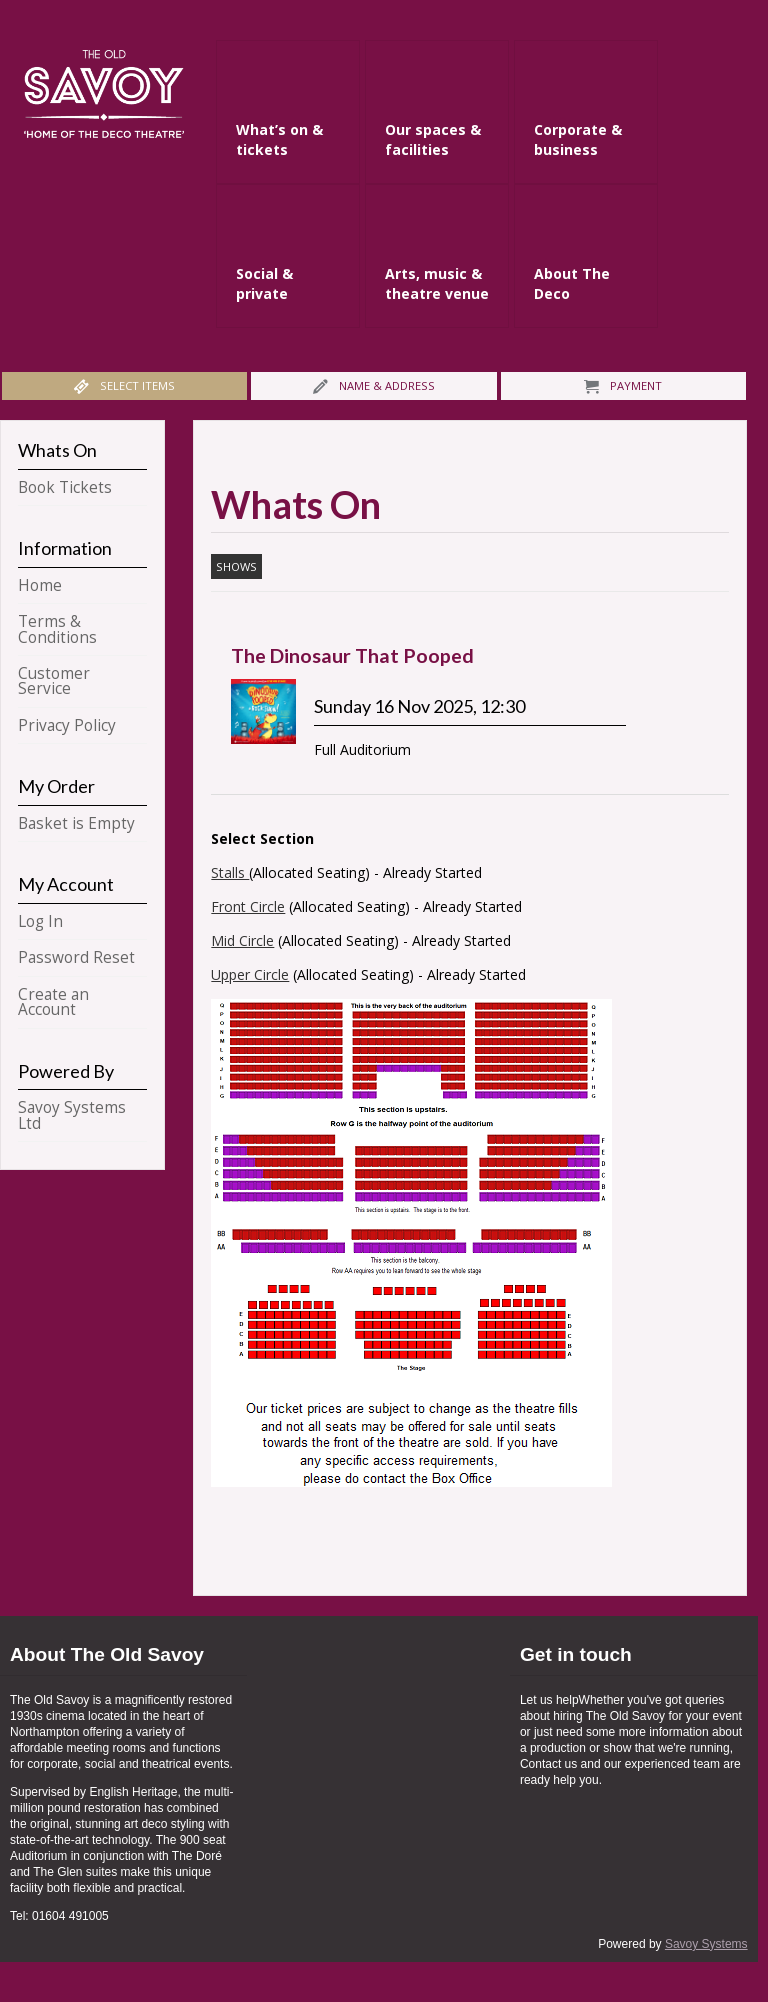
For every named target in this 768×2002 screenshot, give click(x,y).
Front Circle (248, 906)
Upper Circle (250, 974)
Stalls (230, 872)
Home (40, 585)
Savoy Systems (706, 1944)
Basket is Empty (76, 823)
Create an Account (53, 1002)
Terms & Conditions (57, 629)
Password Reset (76, 957)
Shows (236, 566)
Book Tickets (65, 487)
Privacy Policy (67, 725)
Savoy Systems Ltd (72, 1115)
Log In (40, 921)
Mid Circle (242, 940)
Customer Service (54, 681)
